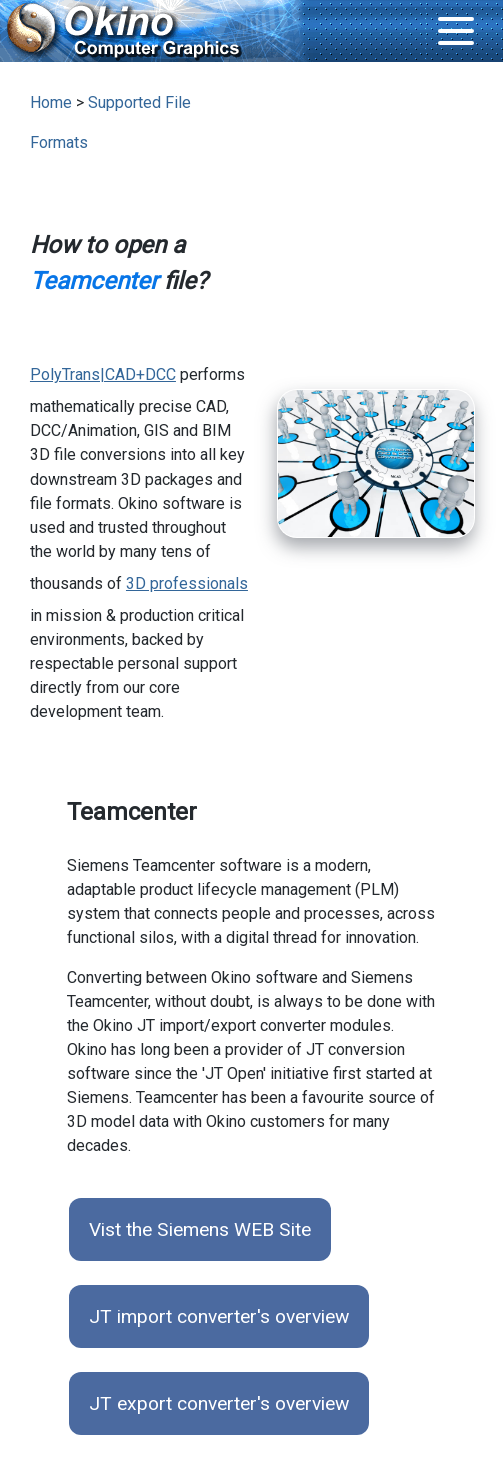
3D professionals (187, 583)
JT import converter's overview (219, 1316)
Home (51, 102)
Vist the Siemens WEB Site (200, 1229)
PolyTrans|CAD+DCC (103, 374)
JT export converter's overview (219, 1403)
